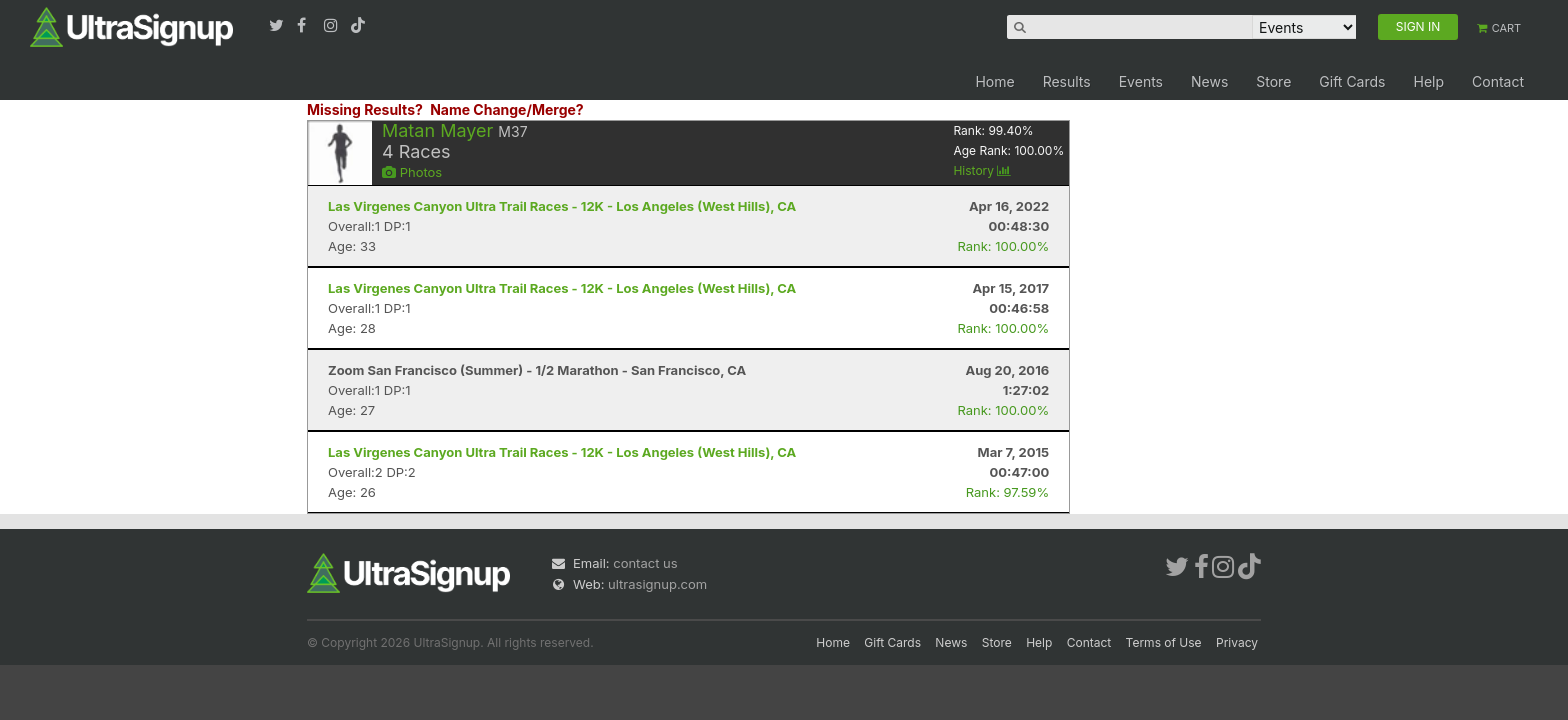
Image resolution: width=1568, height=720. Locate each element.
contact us (645, 563)
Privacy (1237, 642)
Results (1067, 81)
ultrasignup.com (657, 584)
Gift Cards (1352, 81)
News (1209, 81)
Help (1428, 81)
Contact (1498, 81)
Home (994, 81)
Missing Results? (365, 109)
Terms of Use (1164, 642)
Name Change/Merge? (507, 109)
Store (1273, 81)
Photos (412, 172)
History (982, 170)
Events (1141, 81)
